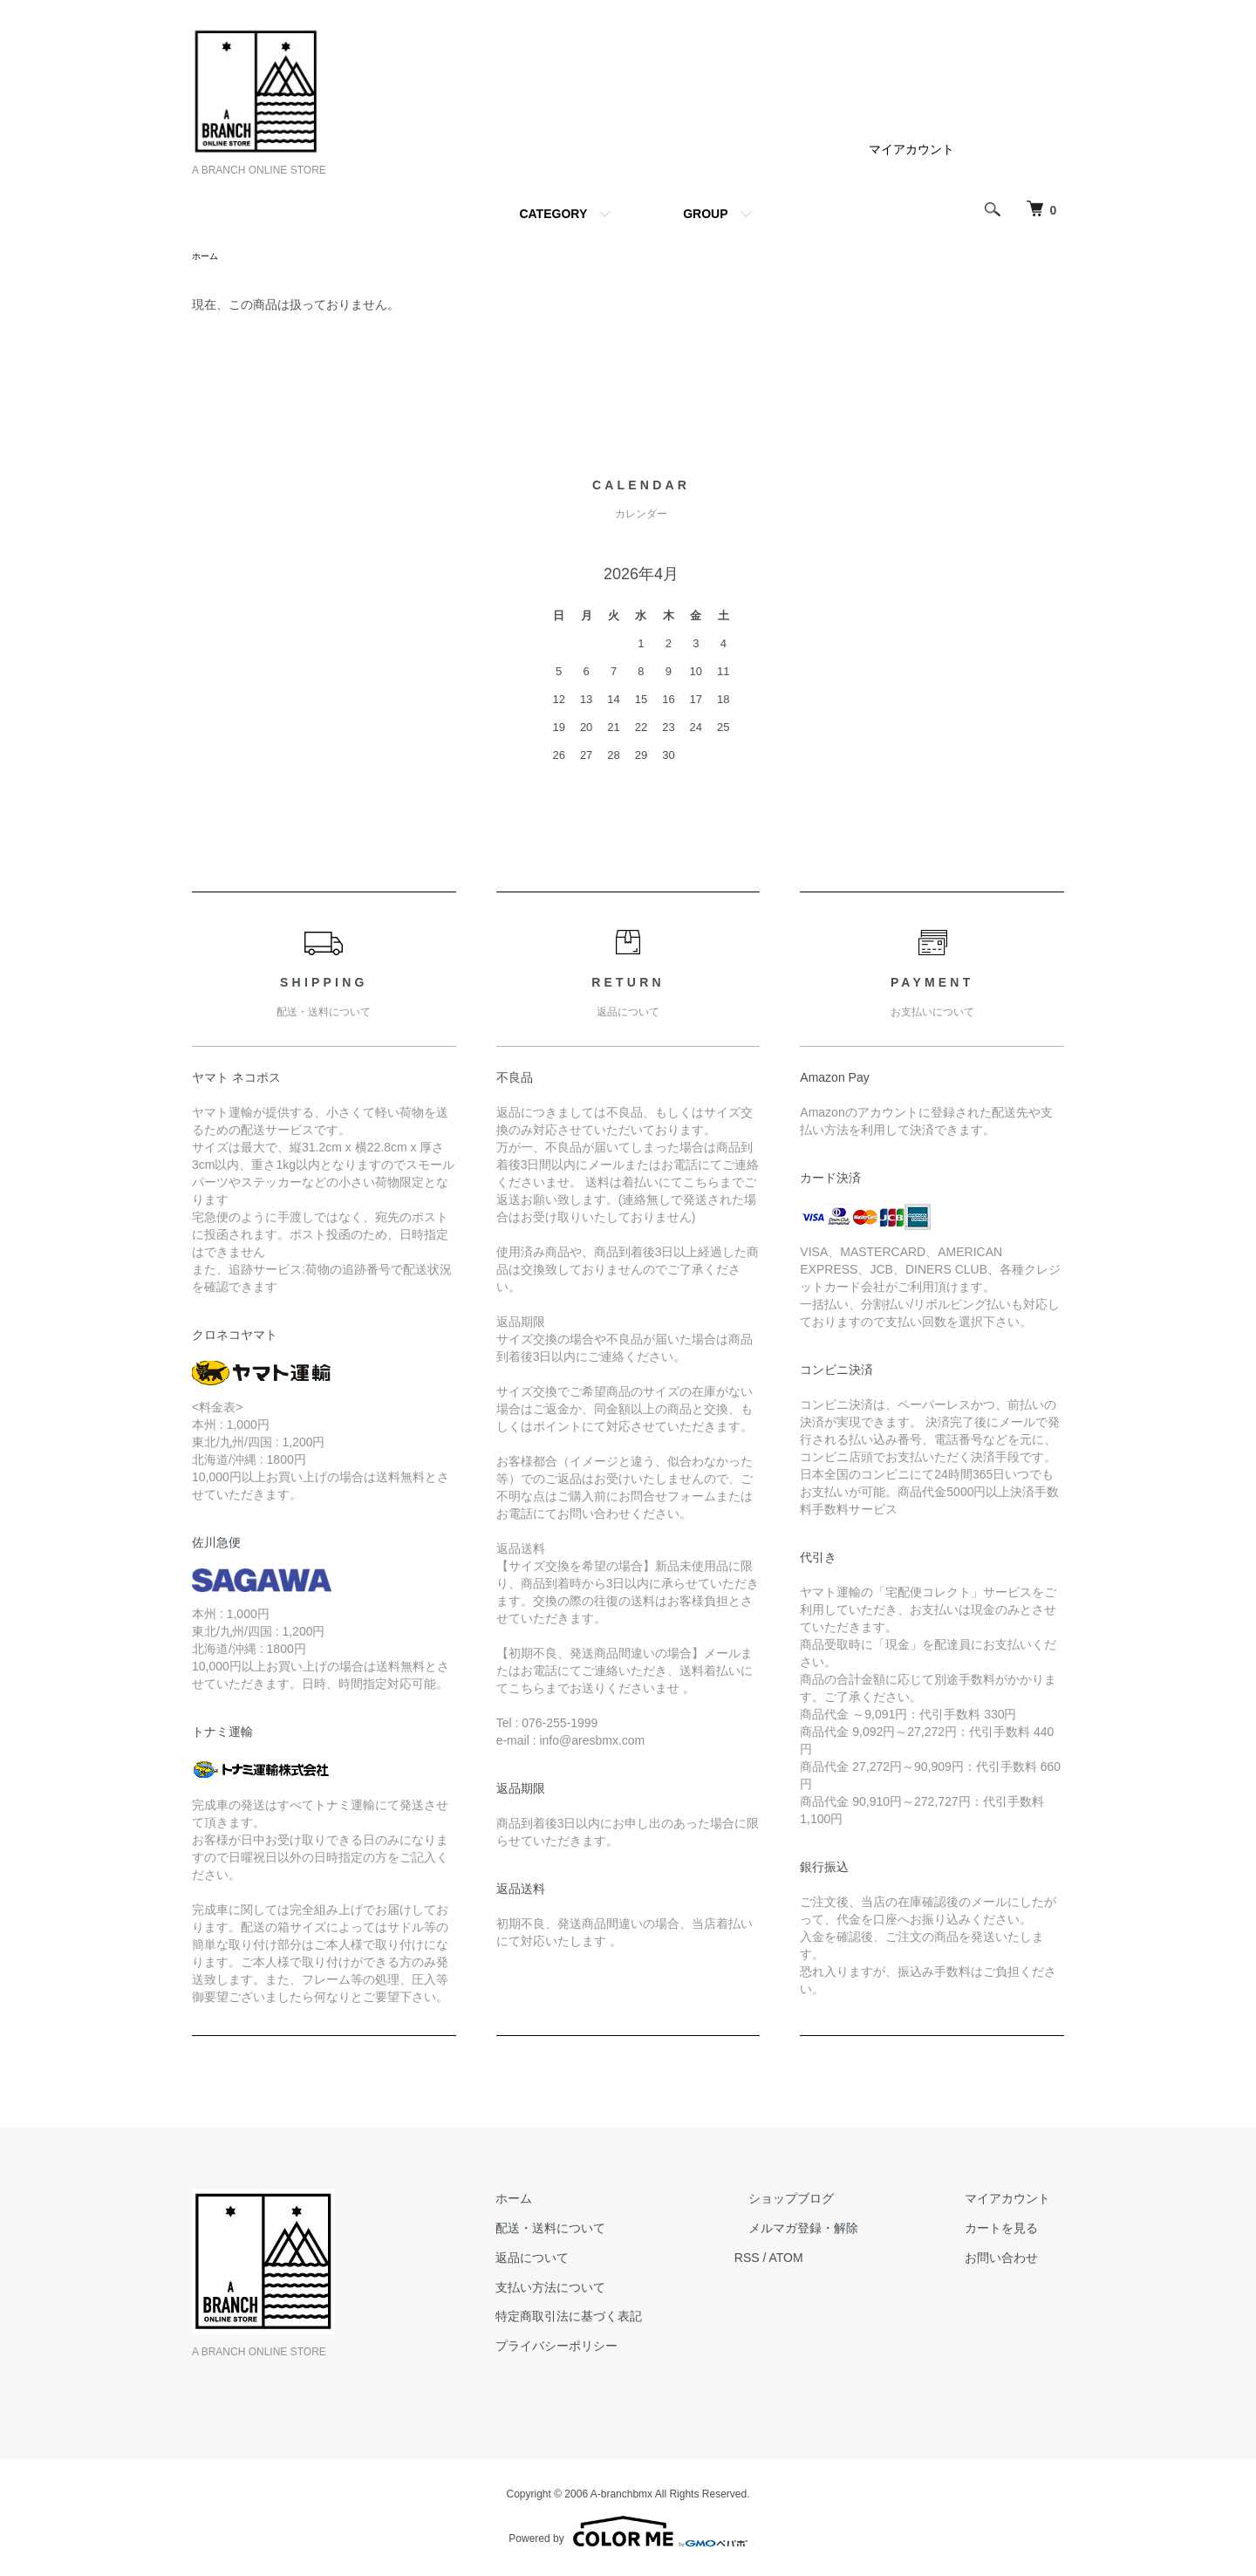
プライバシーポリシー (626, 2348)
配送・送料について (620, 2231)
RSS (803, 2260)
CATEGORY (553, 214)
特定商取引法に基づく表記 (638, 2319)
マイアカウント (911, 149)
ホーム (207, 257)
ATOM (842, 2260)
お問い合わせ (1015, 2260)
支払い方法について (620, 2290)
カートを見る (1015, 2231)
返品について (601, 2260)
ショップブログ (833, 2201)
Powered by (628, 2534)
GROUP (705, 214)
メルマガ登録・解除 (845, 2231)
